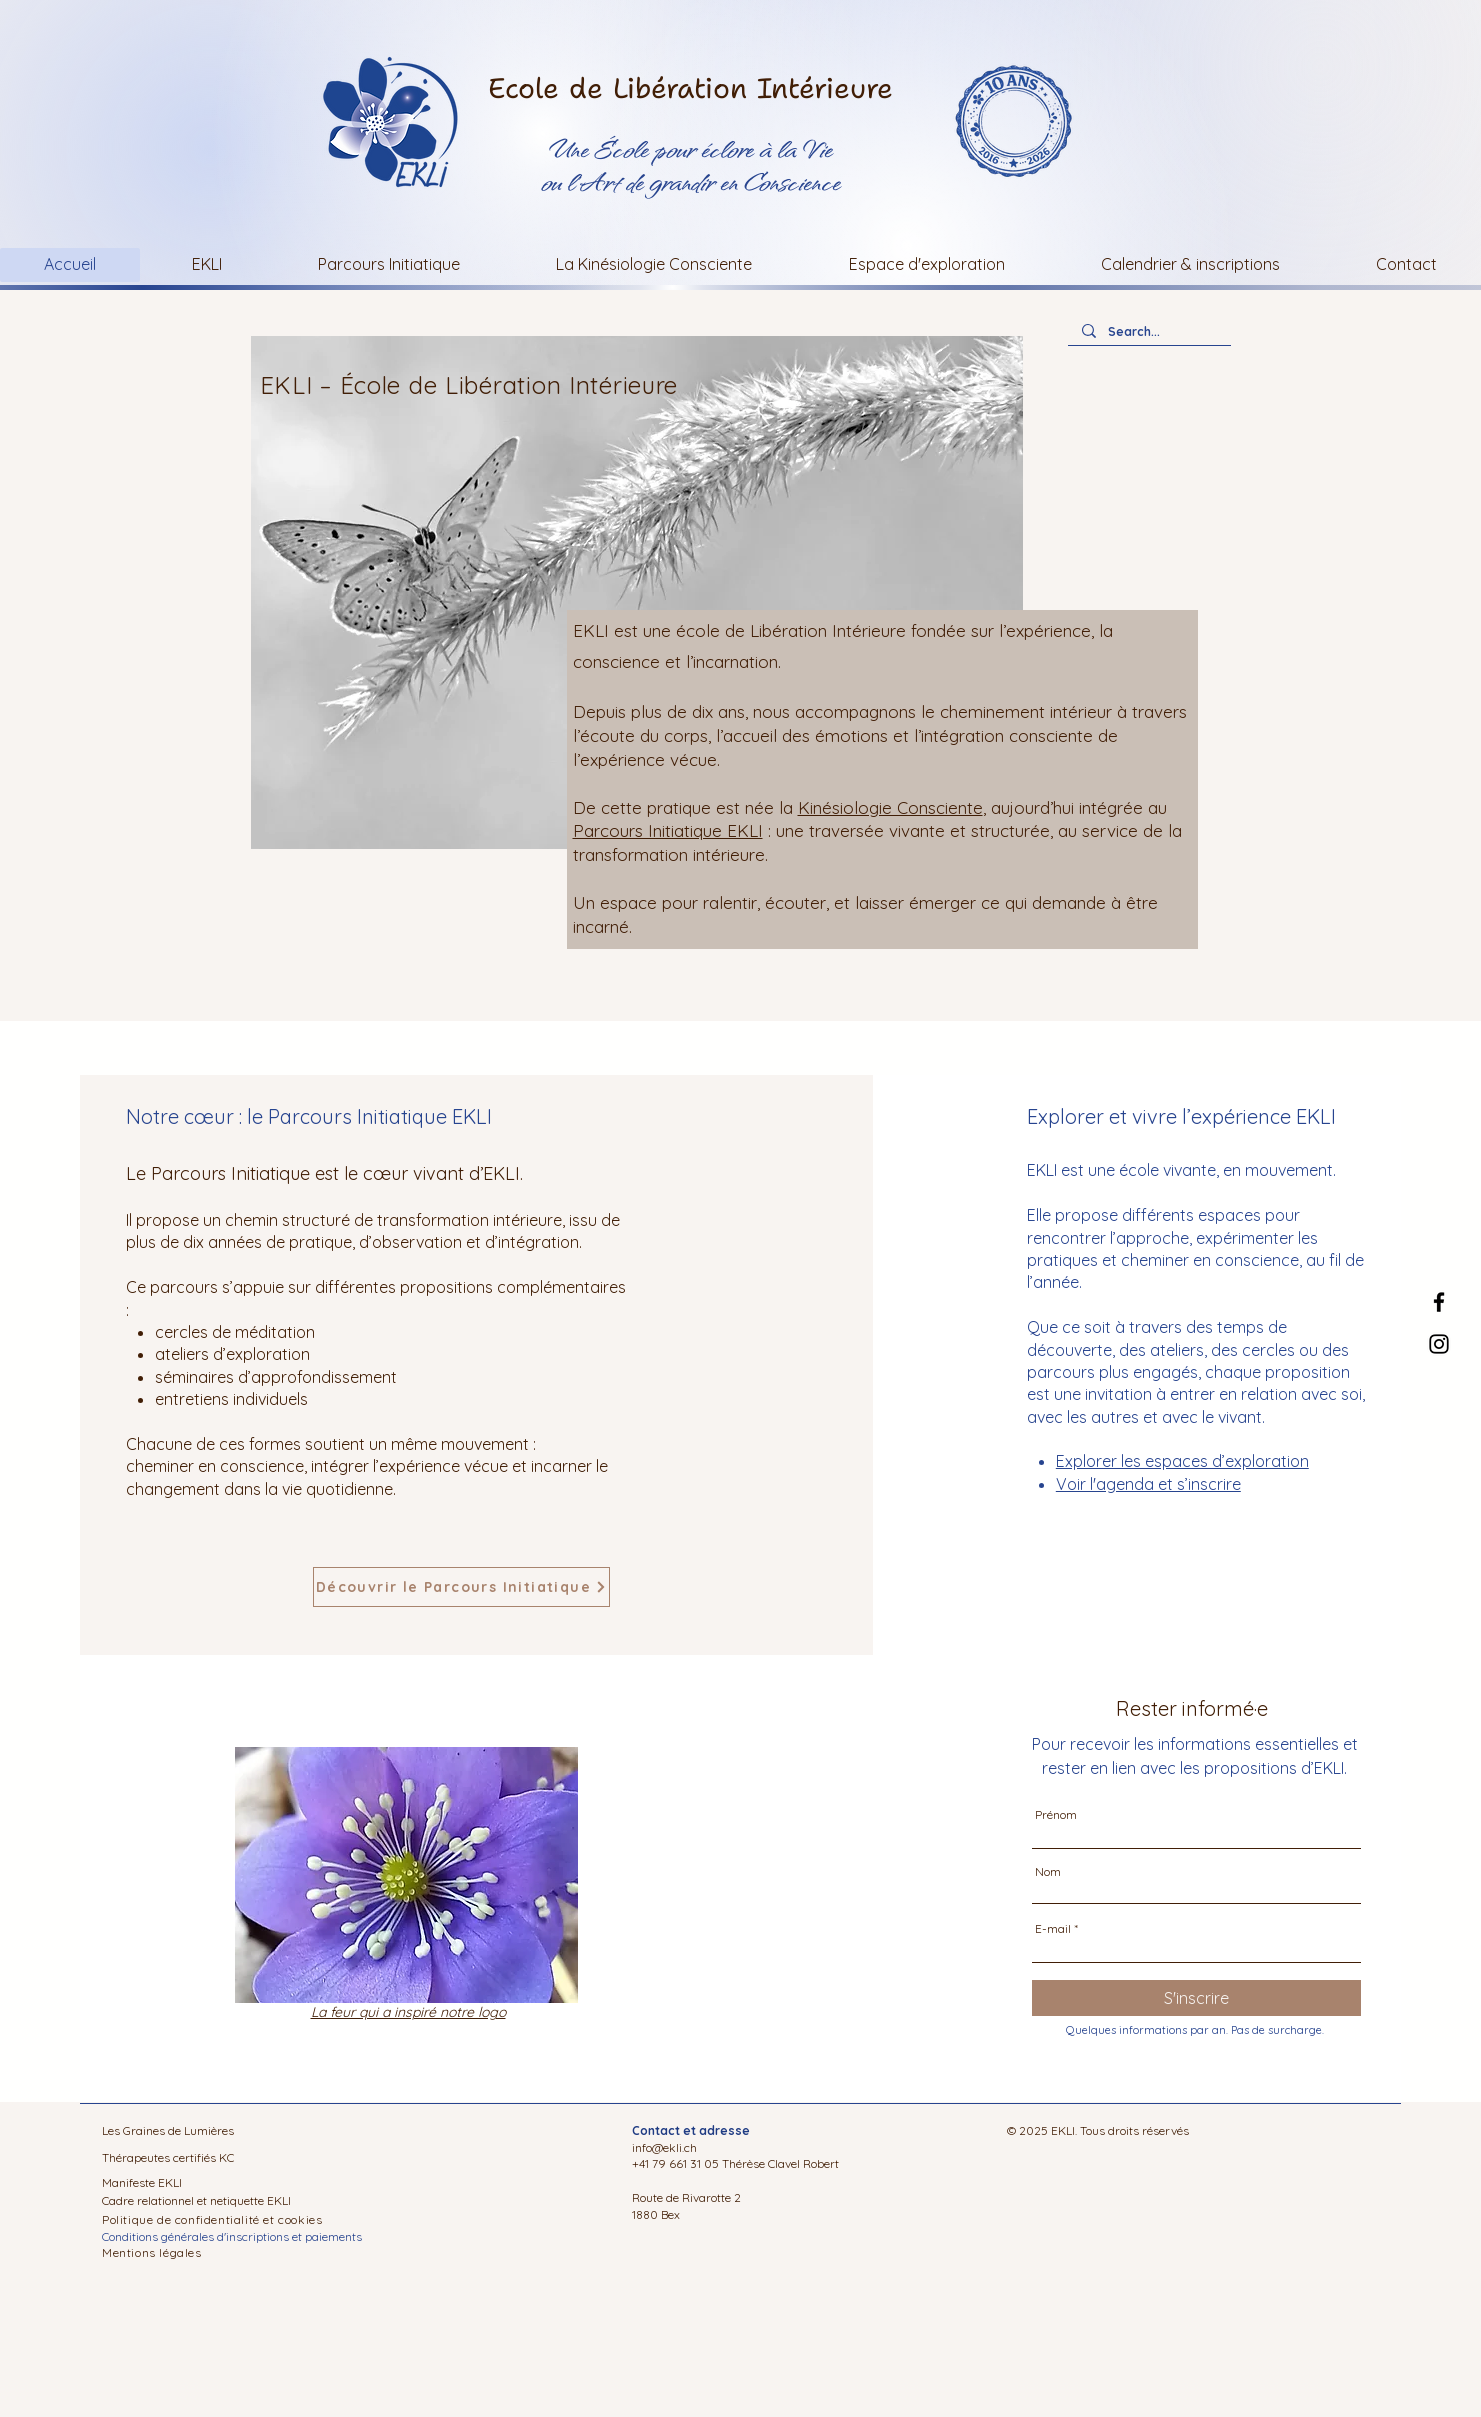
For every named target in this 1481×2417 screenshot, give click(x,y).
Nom (1048, 1872)
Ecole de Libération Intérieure (690, 88)
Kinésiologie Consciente (890, 807)
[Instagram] (1439, 1344)
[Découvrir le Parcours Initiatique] (461, 1587)
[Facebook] (1439, 1302)
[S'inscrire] (1196, 1998)
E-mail (1053, 1929)
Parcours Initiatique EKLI (668, 830)
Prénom (1056, 1815)
